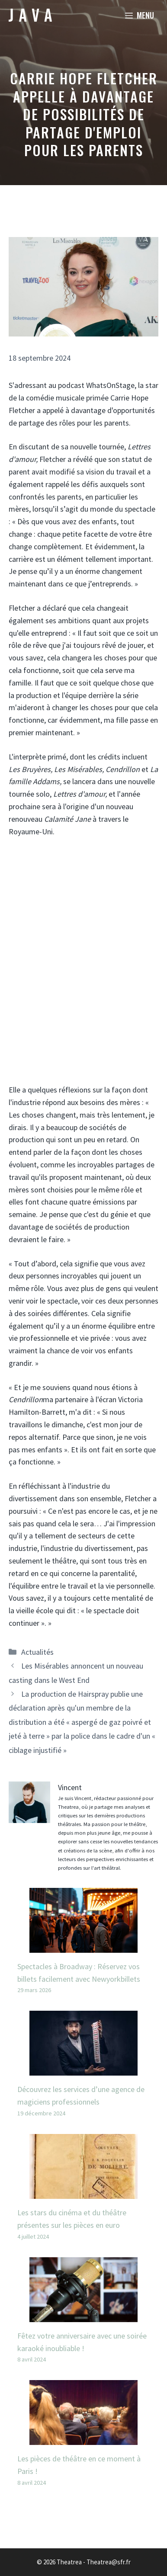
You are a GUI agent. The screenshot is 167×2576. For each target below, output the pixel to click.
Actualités (37, 1652)
